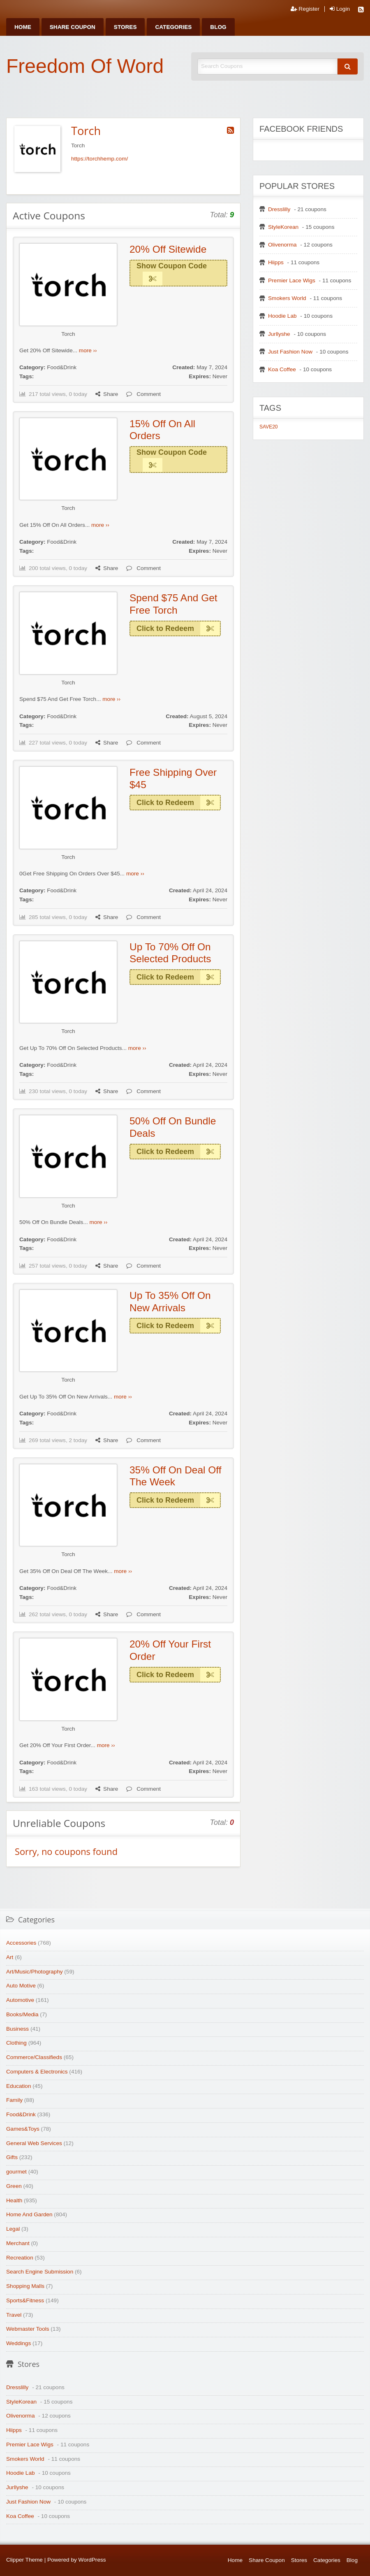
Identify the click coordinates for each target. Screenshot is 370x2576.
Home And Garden (29, 2214)
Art (9, 1957)
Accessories (21, 1943)
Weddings (18, 2343)
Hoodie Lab (282, 316)
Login (340, 9)
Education (18, 2086)
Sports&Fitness (25, 2300)
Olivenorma (282, 245)
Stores (125, 27)
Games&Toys (22, 2129)
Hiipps (276, 262)
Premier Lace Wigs (291, 280)
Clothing (16, 2043)
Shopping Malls (25, 2286)
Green (14, 2186)
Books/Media (22, 2014)
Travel (13, 2315)
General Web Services (34, 2143)
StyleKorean (283, 227)
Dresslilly (279, 209)
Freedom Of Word (85, 66)
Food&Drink (61, 367)
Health (14, 2200)
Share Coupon (72, 27)
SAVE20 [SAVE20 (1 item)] (268, 427)
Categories (173, 27)
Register (305, 9)
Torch (68, 334)
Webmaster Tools (27, 2329)
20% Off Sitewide (168, 249)
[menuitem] (22, 27)
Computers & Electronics (37, 2072)
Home (22, 27)
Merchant (18, 2243)
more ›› (88, 350)
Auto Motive (21, 1986)
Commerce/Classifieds (34, 2057)
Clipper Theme (24, 2560)
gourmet (16, 2172)
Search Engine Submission (39, 2272)
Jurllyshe (279, 334)
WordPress (92, 2560)
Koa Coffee (282, 369)
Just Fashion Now (290, 352)
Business (17, 2029)
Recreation (19, 2258)
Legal (13, 2229)
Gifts (12, 2157)
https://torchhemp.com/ (99, 159)
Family (14, 2100)
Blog (218, 27)
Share (106, 394)
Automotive (20, 2000)
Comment (143, 394)
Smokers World (287, 298)
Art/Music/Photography (34, 1972)
